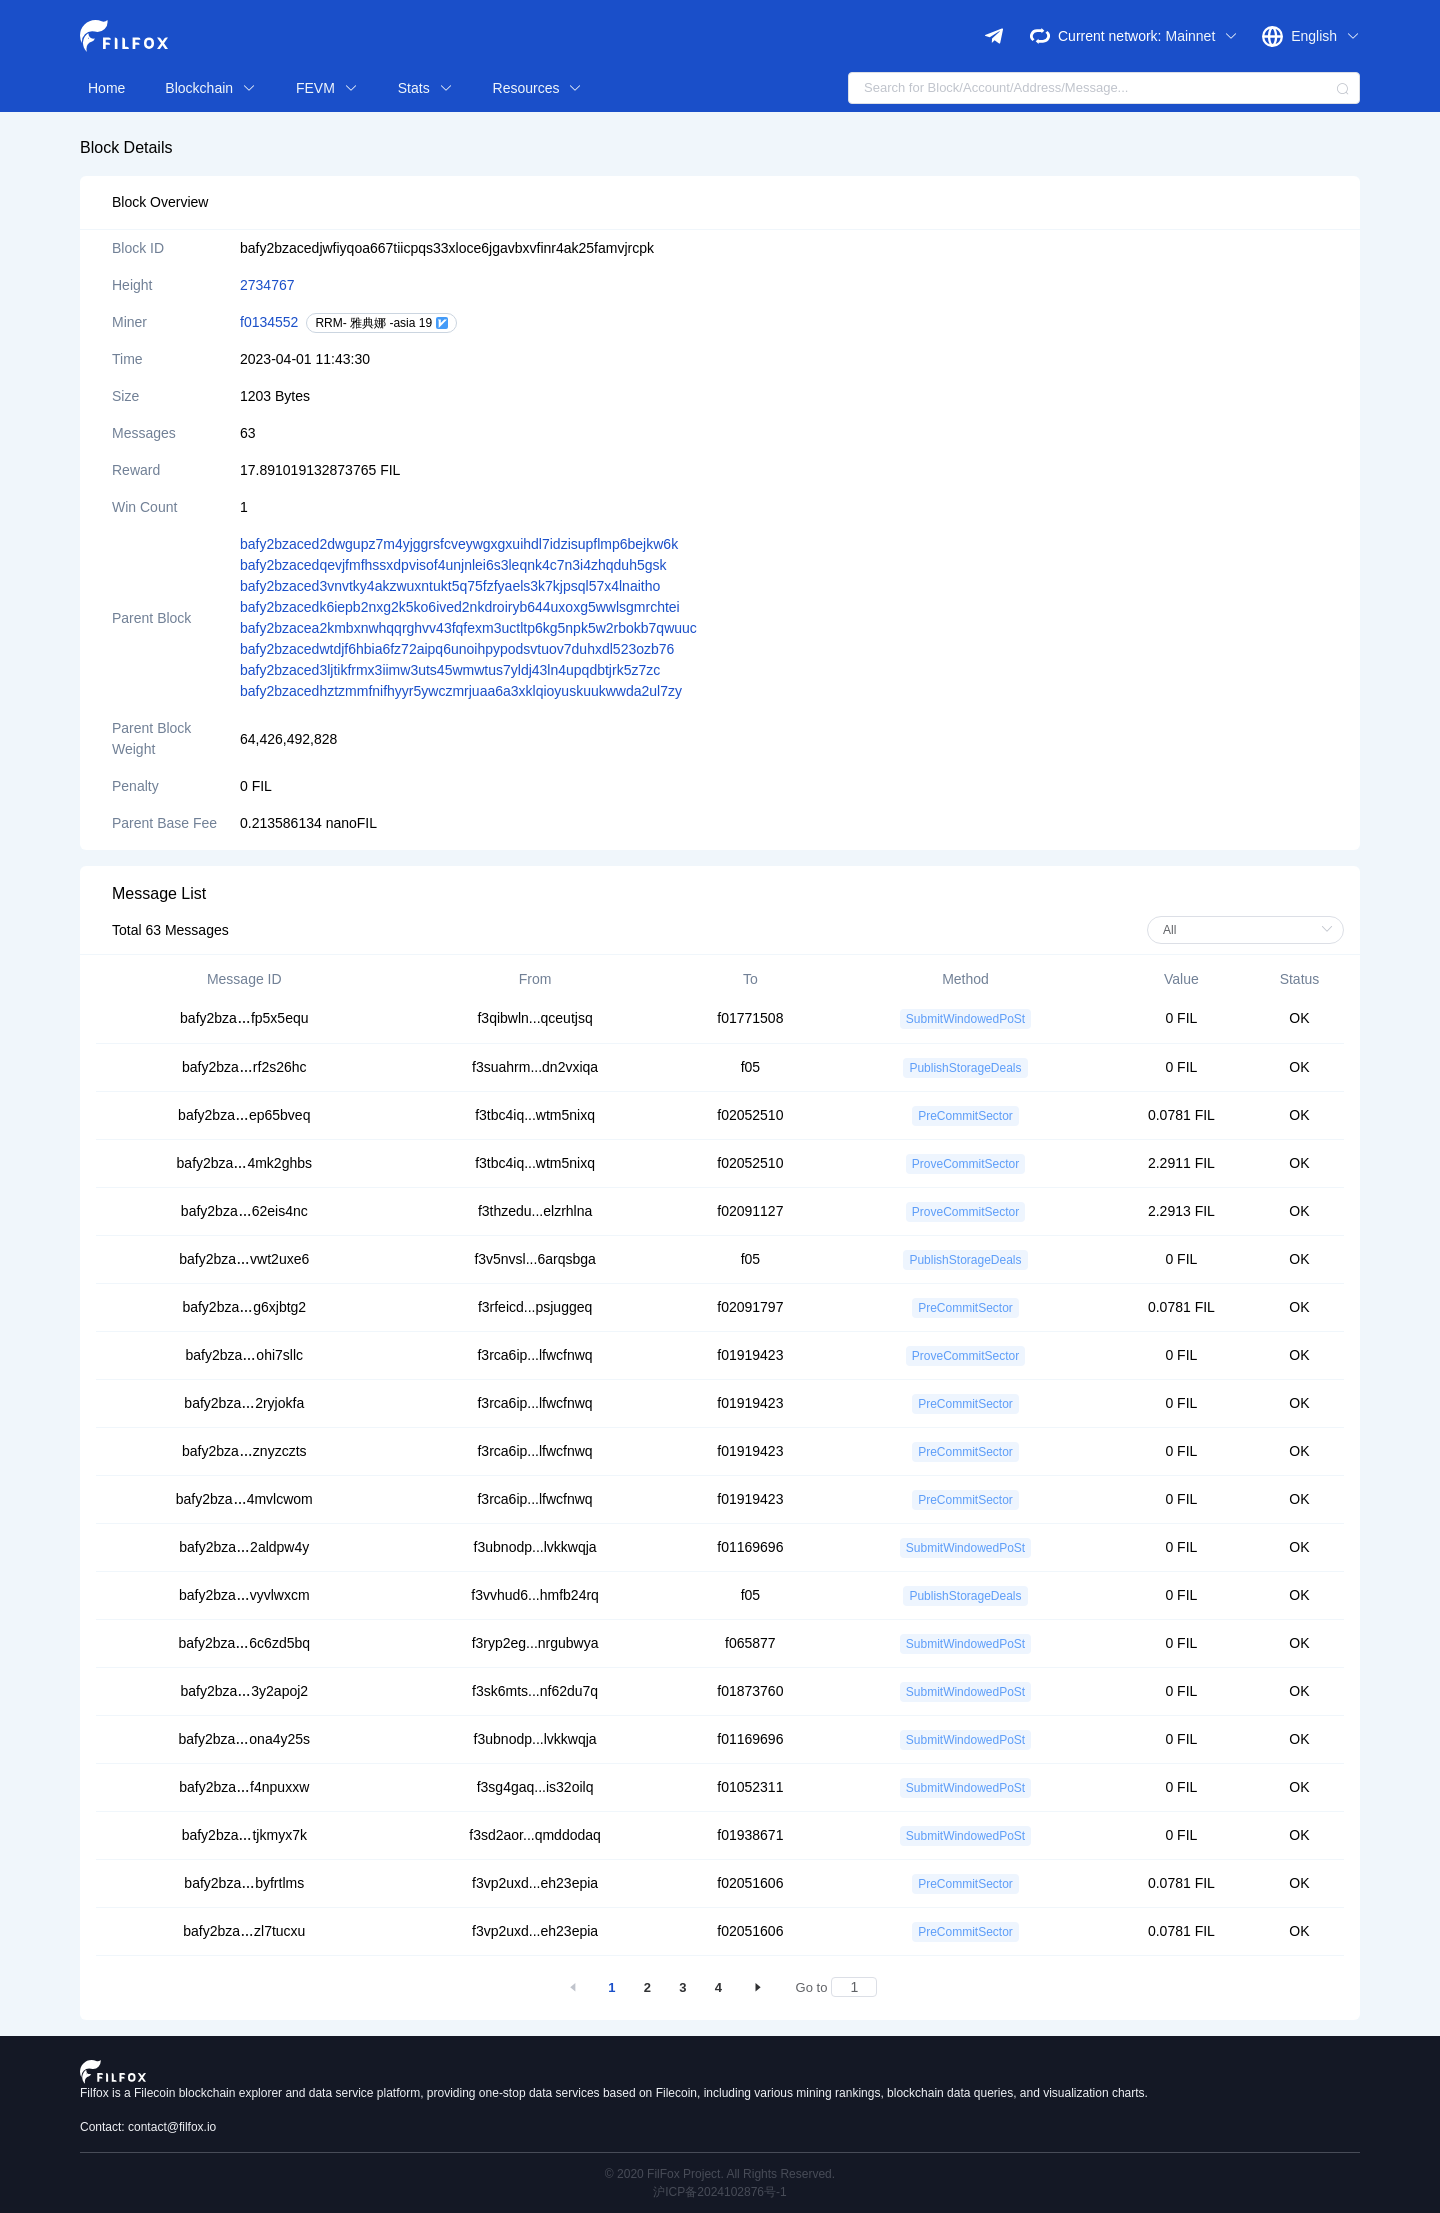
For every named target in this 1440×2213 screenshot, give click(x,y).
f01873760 (750, 1691)
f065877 (750, 1643)
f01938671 (750, 1835)
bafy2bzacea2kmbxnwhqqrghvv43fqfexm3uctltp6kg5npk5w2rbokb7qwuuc (468, 628)
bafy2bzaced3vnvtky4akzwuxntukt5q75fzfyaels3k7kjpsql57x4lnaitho (450, 586)
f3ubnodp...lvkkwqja (535, 1547)
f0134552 (269, 322)
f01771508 (750, 1018)
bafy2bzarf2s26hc (244, 1067)
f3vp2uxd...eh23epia (535, 1883)
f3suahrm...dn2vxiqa (535, 1067)
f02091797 (750, 1307)
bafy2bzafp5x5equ (244, 1018)
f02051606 (750, 1883)
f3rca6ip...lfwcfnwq (534, 1355)
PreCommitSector (965, 1116)
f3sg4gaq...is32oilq (535, 1787)
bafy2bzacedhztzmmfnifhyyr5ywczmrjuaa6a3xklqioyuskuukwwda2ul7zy (461, 691)
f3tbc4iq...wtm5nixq (535, 1115)
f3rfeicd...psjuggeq (535, 1307)
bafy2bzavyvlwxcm (244, 1595)
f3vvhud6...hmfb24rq (535, 1595)
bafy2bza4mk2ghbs (244, 1163)
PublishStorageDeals (965, 1068)
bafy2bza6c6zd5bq (245, 1643)
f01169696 (750, 1547)
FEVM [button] (327, 88)
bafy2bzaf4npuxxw (244, 1787)
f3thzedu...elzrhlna (535, 1211)
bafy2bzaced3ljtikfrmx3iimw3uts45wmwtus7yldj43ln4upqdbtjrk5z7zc (450, 670)
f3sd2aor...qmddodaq (535, 1835)
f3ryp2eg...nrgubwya (535, 1643)
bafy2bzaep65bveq (244, 1115)
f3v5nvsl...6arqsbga (534, 1259)
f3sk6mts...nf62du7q (535, 1691)
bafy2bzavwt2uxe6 (244, 1259)
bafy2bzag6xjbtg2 (244, 1307)
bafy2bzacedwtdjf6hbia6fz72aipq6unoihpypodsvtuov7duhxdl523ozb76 (457, 649)
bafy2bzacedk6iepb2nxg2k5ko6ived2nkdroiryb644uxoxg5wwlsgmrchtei (460, 607)
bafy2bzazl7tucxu (244, 1931)
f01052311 (750, 1787)
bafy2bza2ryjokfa (244, 1403)
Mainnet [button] (1201, 36)
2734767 (267, 285)
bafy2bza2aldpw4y (244, 1547)
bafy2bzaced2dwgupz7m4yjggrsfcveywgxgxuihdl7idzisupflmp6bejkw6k (459, 544)
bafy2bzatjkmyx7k (244, 1835)
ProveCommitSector (965, 1164)
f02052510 (750, 1115)
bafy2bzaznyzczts (244, 1451)
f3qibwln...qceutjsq (534, 1018)
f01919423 (750, 1355)
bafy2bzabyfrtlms (244, 1883)
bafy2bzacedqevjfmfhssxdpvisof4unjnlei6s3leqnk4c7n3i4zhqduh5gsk (453, 565)
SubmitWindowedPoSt (965, 1019)
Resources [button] (538, 88)
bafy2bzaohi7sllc (245, 1355)
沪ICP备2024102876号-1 (719, 2192)
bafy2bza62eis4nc (244, 1211)
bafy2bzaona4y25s (245, 1739)
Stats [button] (425, 88)
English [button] (1325, 36)
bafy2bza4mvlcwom (244, 1499)
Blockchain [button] (210, 88)
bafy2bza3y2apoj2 (244, 1691)
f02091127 (750, 1211)
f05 (750, 1067)
